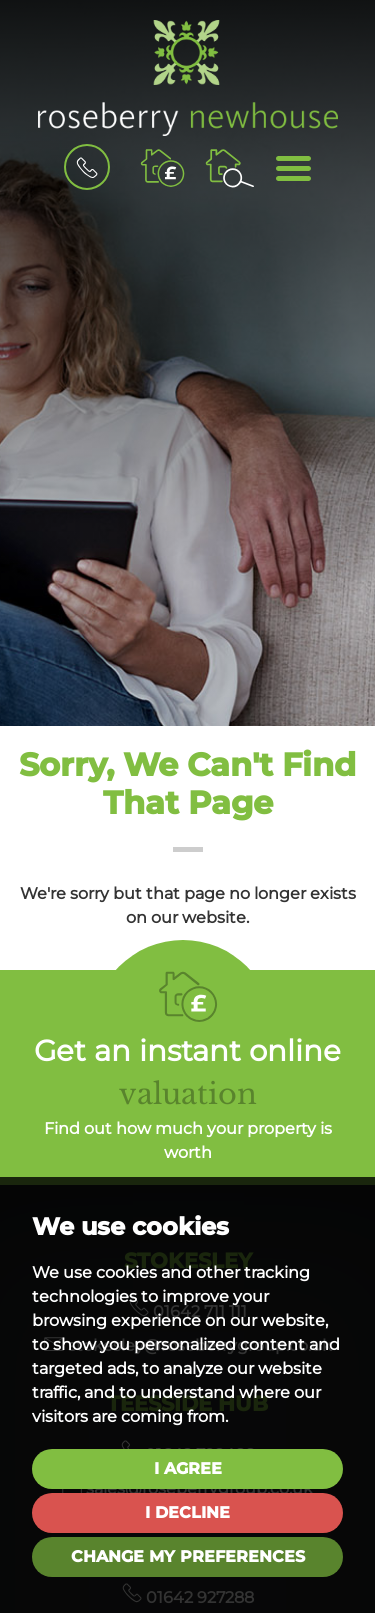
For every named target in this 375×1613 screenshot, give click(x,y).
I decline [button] (187, 1512)
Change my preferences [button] (188, 1556)
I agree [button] (188, 1468)
